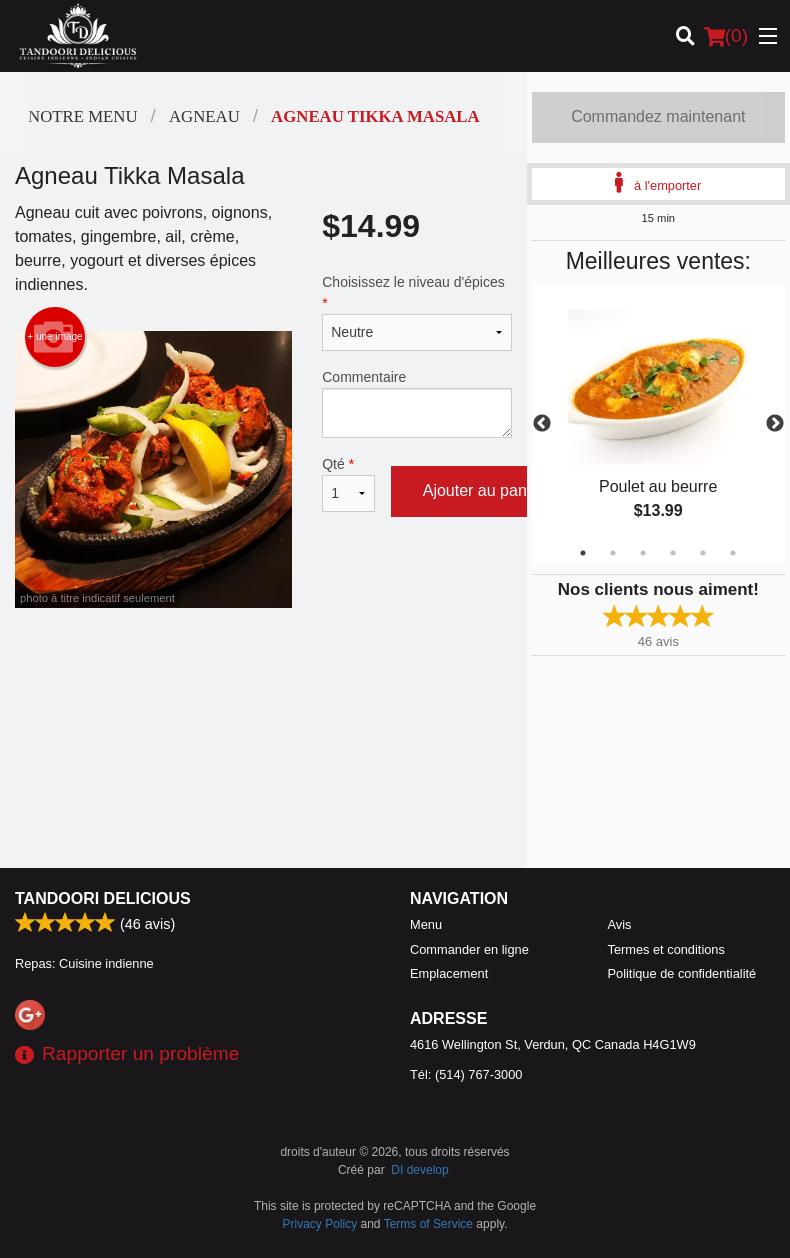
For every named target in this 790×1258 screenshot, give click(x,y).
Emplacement (449, 973)
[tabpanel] (658, 424)
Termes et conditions (666, 949)
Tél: (466, 1074)
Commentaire (416, 403)
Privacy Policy (320, 1224)
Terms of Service (428, 1224)
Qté (348, 484)
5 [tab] (703, 553)
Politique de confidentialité (682, 973)
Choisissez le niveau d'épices (416, 312)
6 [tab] (733, 553)
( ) (726, 36)
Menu (426, 924)
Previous (542, 424)
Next (775, 424)
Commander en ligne (469, 949)
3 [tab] (643, 553)
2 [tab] (613, 553)
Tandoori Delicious (103, 898)
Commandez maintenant (658, 116)
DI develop (419, 1170)
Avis (620, 924)
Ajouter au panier (484, 490)
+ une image (54, 337)
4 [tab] (673, 553)
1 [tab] (583, 553)
